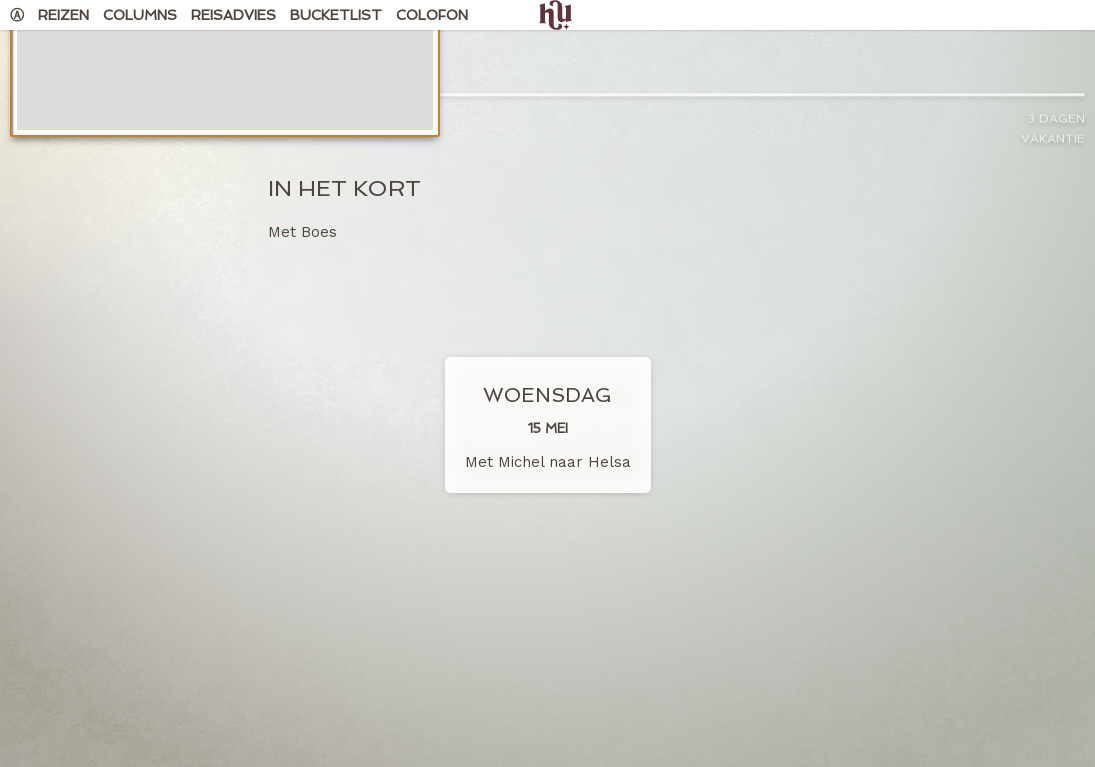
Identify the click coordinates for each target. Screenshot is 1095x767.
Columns (140, 15)
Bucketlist (336, 15)
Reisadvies (233, 15)
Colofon (432, 15)
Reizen (63, 15)
